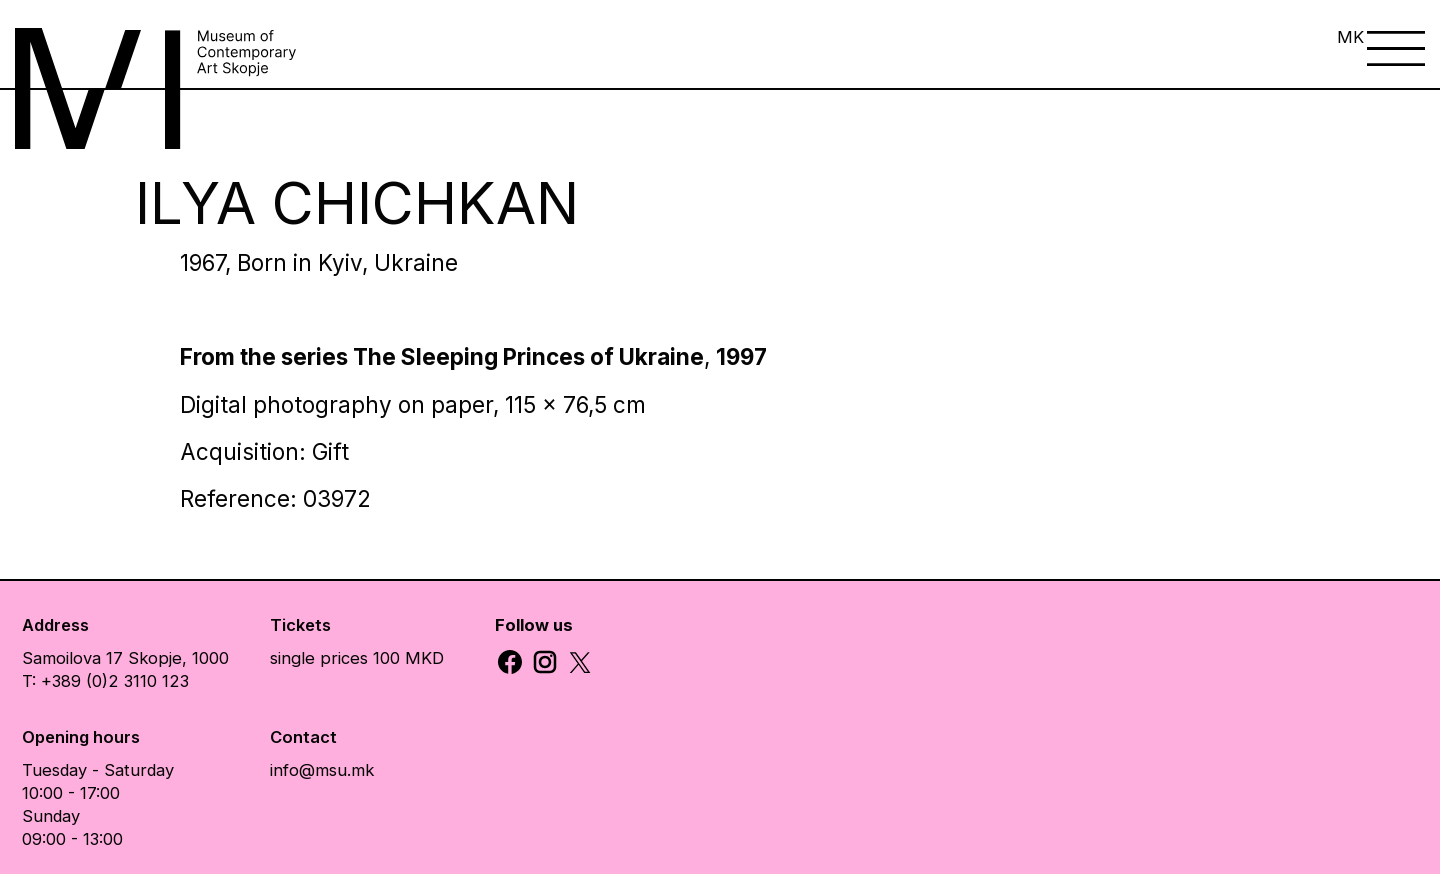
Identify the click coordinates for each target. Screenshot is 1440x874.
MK (1350, 37)
